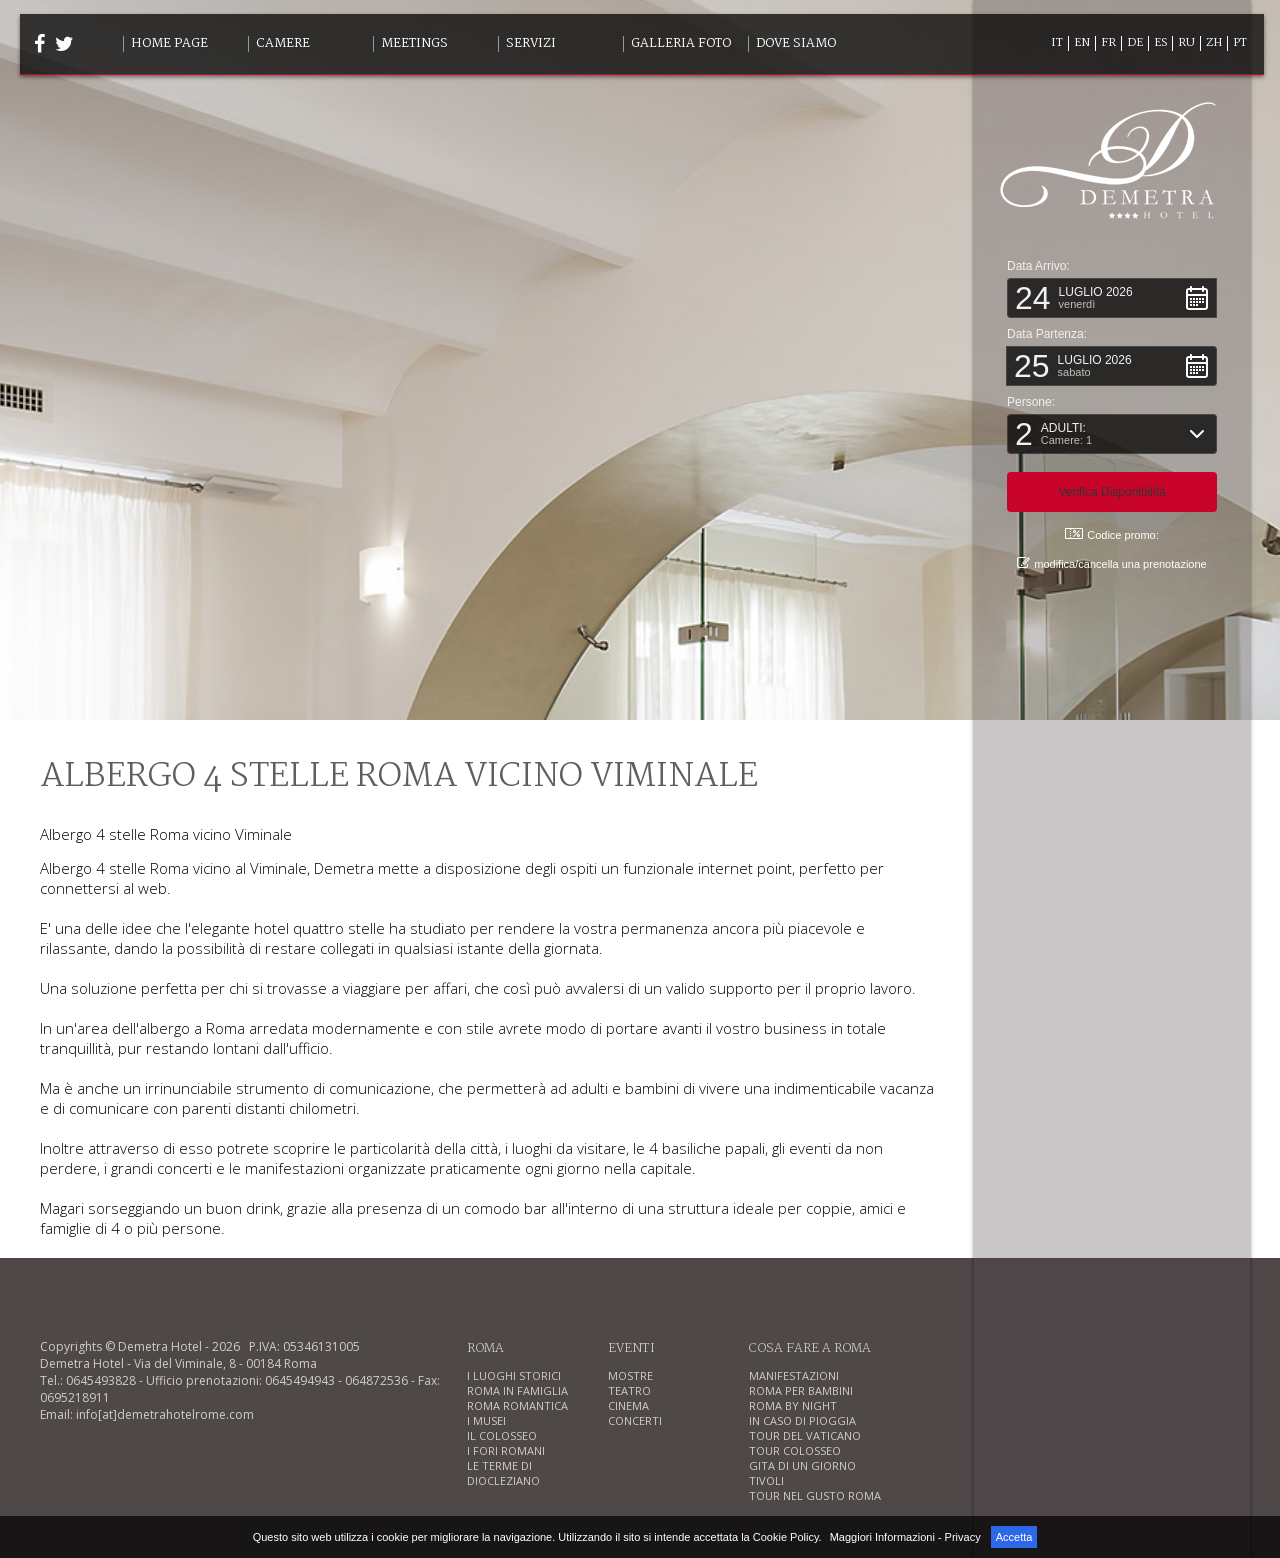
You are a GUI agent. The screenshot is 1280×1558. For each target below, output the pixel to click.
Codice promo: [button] (1112, 533)
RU (1186, 43)
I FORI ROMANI (506, 1450)
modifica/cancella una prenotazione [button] (1111, 562)
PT (1240, 43)
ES (1160, 43)
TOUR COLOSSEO (795, 1450)
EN (1082, 43)
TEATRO (629, 1390)
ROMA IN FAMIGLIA (517, 1390)
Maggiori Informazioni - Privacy (905, 1537)
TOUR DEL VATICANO (805, 1435)
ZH (1214, 43)
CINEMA (628, 1405)
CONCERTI (635, 1420)
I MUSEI (486, 1420)
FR (1108, 43)
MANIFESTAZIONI (794, 1375)
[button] (1112, 297)
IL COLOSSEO (502, 1435)
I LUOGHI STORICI (514, 1375)
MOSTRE (630, 1375)
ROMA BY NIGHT (793, 1405)
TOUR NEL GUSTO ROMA (815, 1495)
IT (1057, 43)
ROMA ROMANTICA (517, 1405)
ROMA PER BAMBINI (801, 1390)
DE (1135, 43)
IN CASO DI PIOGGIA (802, 1420)
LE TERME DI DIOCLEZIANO (503, 1473)
